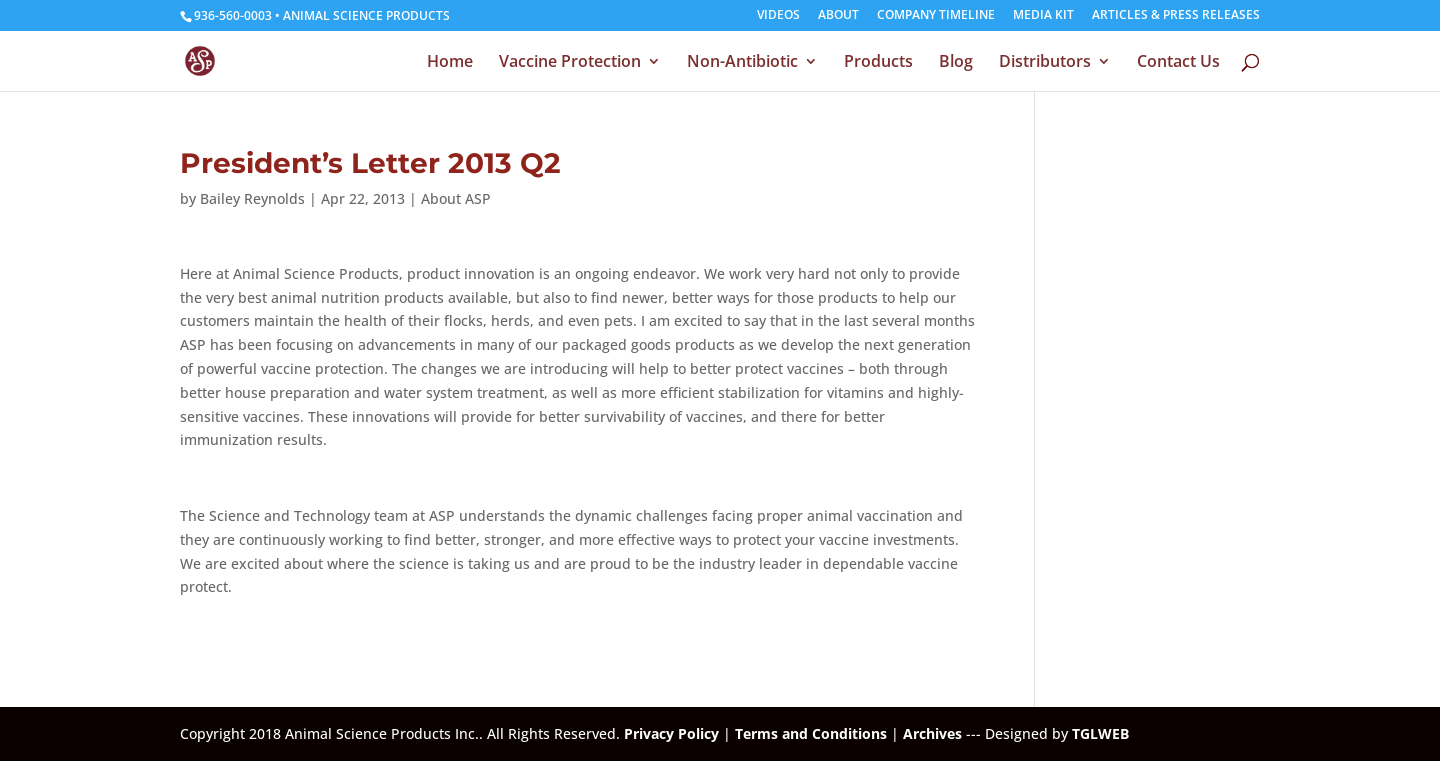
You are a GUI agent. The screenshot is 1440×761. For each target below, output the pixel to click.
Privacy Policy (671, 733)
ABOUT (838, 16)
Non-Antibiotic (742, 63)
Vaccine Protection (570, 63)
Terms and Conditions (811, 733)
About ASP (456, 198)
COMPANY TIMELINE (936, 16)
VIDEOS (778, 16)
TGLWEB (1100, 733)
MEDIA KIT (1043, 16)
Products (878, 63)
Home (450, 63)
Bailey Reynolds (252, 198)
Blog (956, 63)
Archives (932, 733)
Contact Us (1178, 63)
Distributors (1045, 63)
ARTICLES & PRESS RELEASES (1176, 16)
